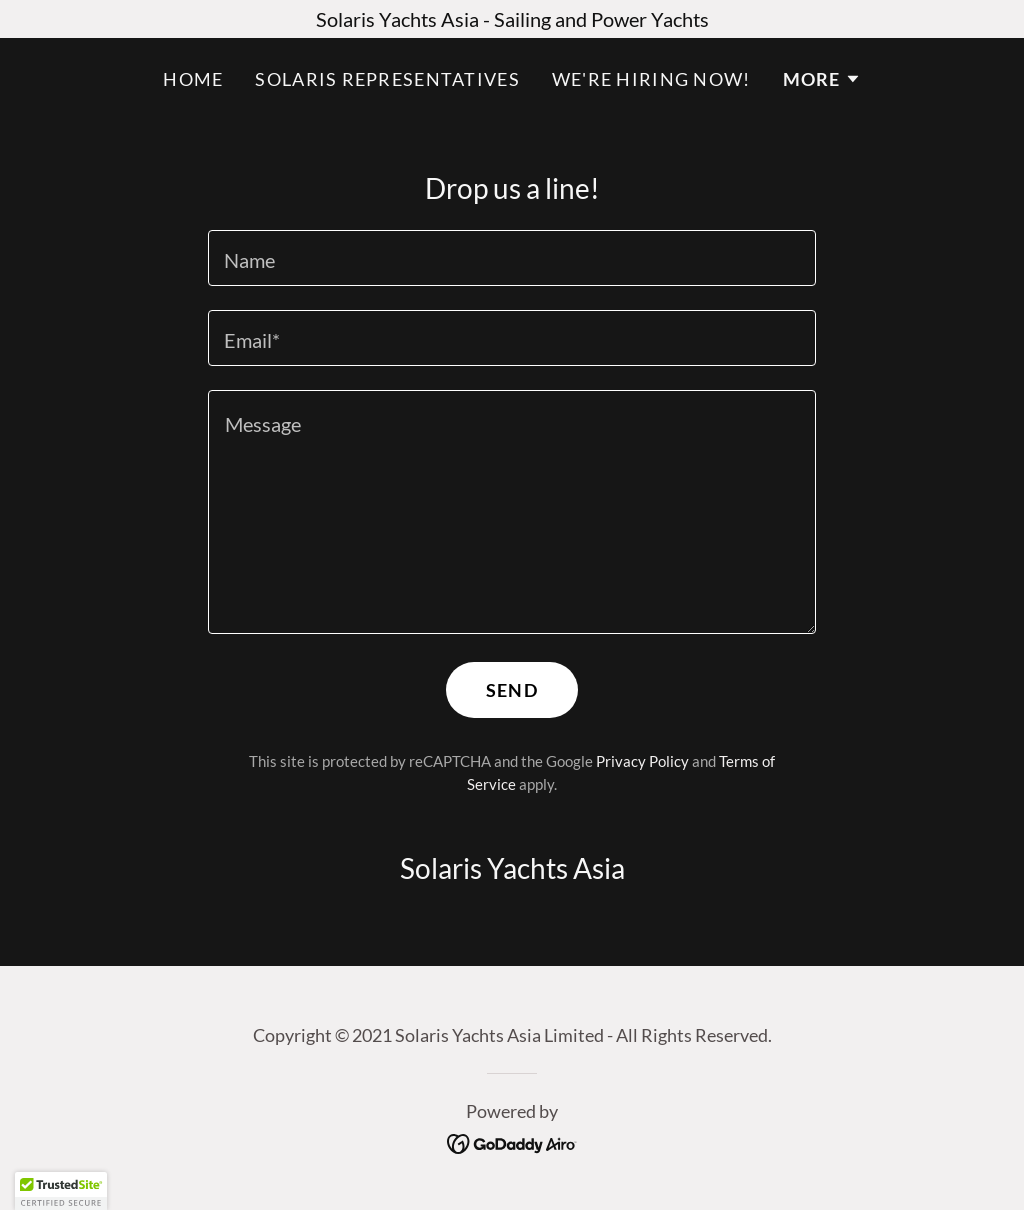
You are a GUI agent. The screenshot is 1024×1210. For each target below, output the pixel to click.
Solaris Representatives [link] (387, 79)
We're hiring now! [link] (651, 79)
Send (512, 690)
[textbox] (512, 258)
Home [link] (193, 79)
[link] (512, 1141)
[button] (822, 79)
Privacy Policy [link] (642, 761)
